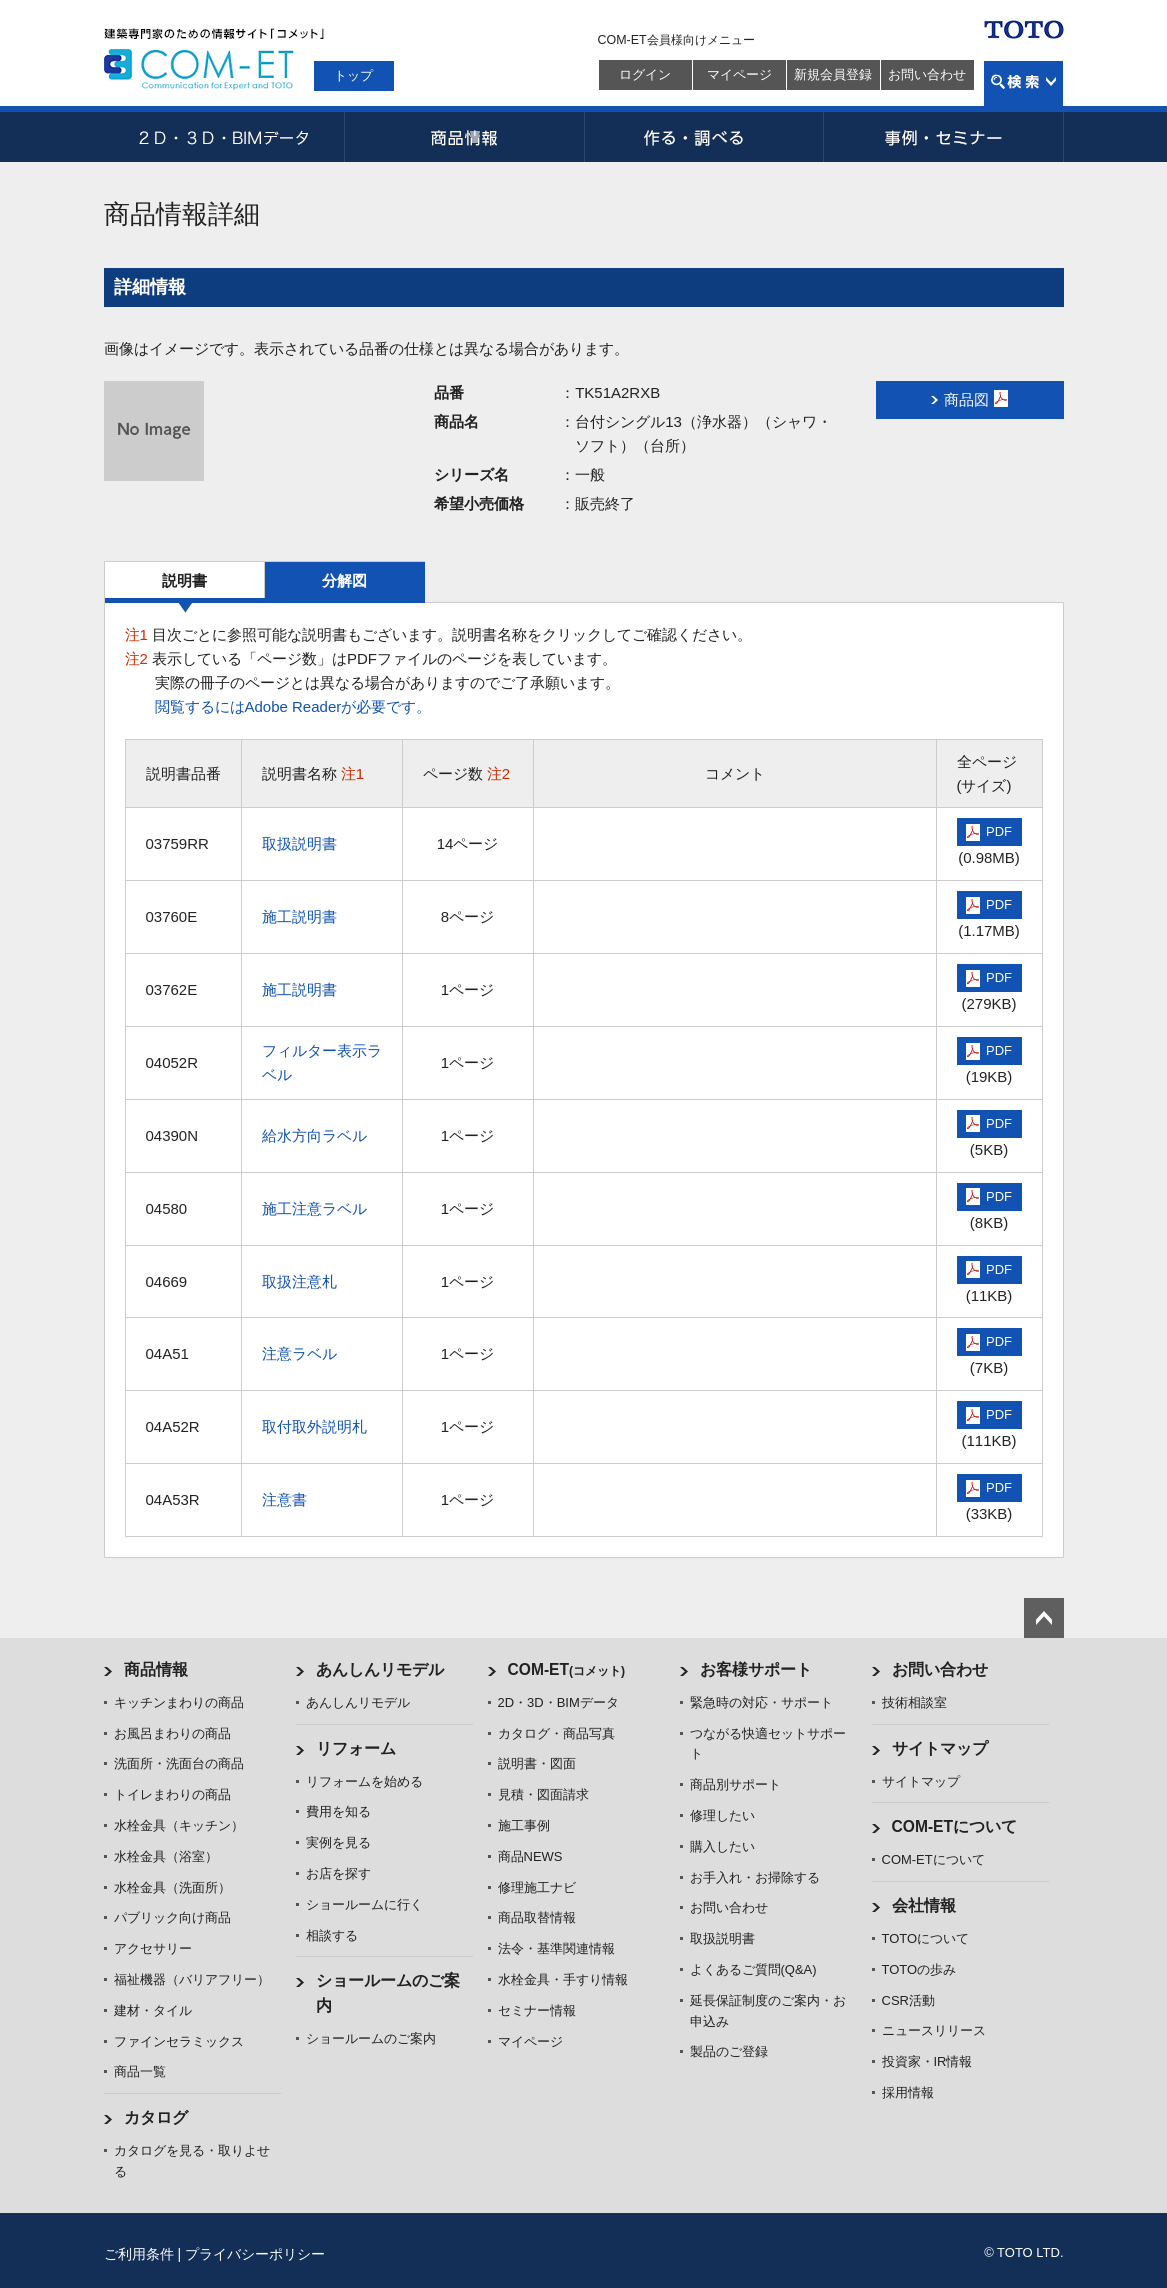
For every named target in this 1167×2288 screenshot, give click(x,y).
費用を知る (338, 1811)
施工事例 (524, 1825)
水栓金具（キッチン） (179, 1825)
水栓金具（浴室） (166, 1856)
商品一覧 (140, 2071)
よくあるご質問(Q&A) (753, 1969)
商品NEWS (530, 1856)
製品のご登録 (729, 2051)
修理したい (722, 1815)
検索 (1023, 83)
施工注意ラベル (314, 1208)
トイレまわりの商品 (172, 1794)
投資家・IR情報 (927, 2061)
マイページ (739, 74)
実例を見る (338, 1842)
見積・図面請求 (543, 1794)
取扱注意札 (299, 1281)
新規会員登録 (833, 74)
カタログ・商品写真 (556, 1733)
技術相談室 (914, 1702)
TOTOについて (926, 1938)
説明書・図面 (537, 1763)
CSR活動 (908, 2000)
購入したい (722, 1846)
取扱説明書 (299, 843)
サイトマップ (940, 1748)
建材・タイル (153, 2010)
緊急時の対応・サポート (761, 1702)
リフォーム (356, 1748)
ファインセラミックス (179, 2041)
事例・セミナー (944, 137)
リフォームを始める (364, 1781)
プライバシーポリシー (255, 2254)
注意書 (284, 1499)
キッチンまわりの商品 (179, 1702)
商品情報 (464, 137)
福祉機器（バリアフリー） (192, 1979)
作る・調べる (704, 137)
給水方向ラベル (314, 1135)
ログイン (645, 74)
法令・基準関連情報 (556, 1948)
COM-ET (567, 1669)
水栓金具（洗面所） (172, 1887)
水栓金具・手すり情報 (563, 1979)
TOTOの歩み (919, 1969)
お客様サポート (756, 1669)
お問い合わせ (927, 74)
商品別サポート (735, 1784)
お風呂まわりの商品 (172, 1733)
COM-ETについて (955, 1826)
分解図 (344, 580)
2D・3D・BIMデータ (224, 137)
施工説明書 (299, 916)
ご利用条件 (139, 2254)
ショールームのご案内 (371, 2038)
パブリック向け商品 (172, 1917)
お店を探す (338, 1873)
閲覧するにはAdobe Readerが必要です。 (293, 706)
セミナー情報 (537, 2010)
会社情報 (924, 1905)
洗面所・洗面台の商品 (179, 1763)
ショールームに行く (364, 1904)
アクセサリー (153, 1948)
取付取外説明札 (314, 1426)
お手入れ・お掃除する (755, 1877)
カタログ (156, 2117)
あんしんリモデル (380, 1669)
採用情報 (908, 2092)
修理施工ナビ (537, 1887)
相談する (332, 1935)
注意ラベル (299, 1353)
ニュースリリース (934, 2030)
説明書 (184, 580)
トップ (353, 75)
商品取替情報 (537, 1917)
